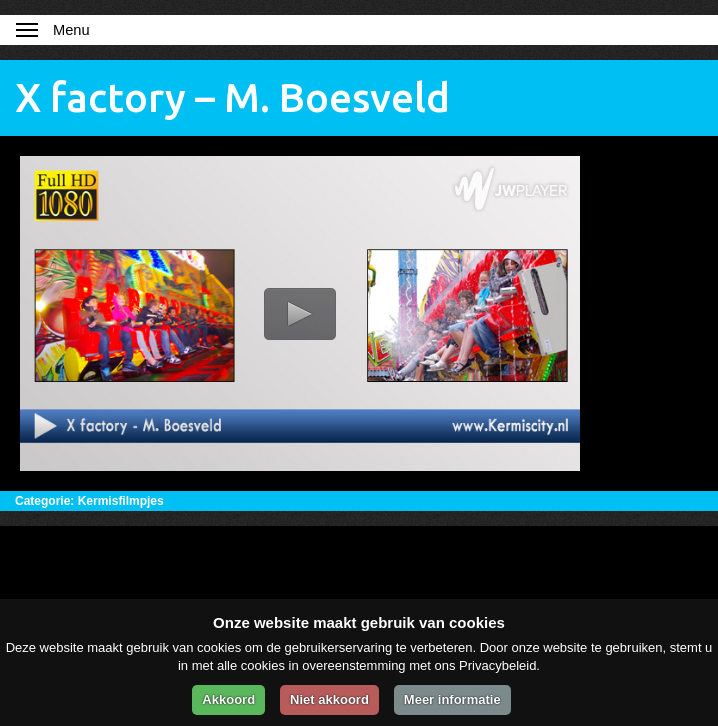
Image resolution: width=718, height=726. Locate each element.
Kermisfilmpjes (121, 501)
